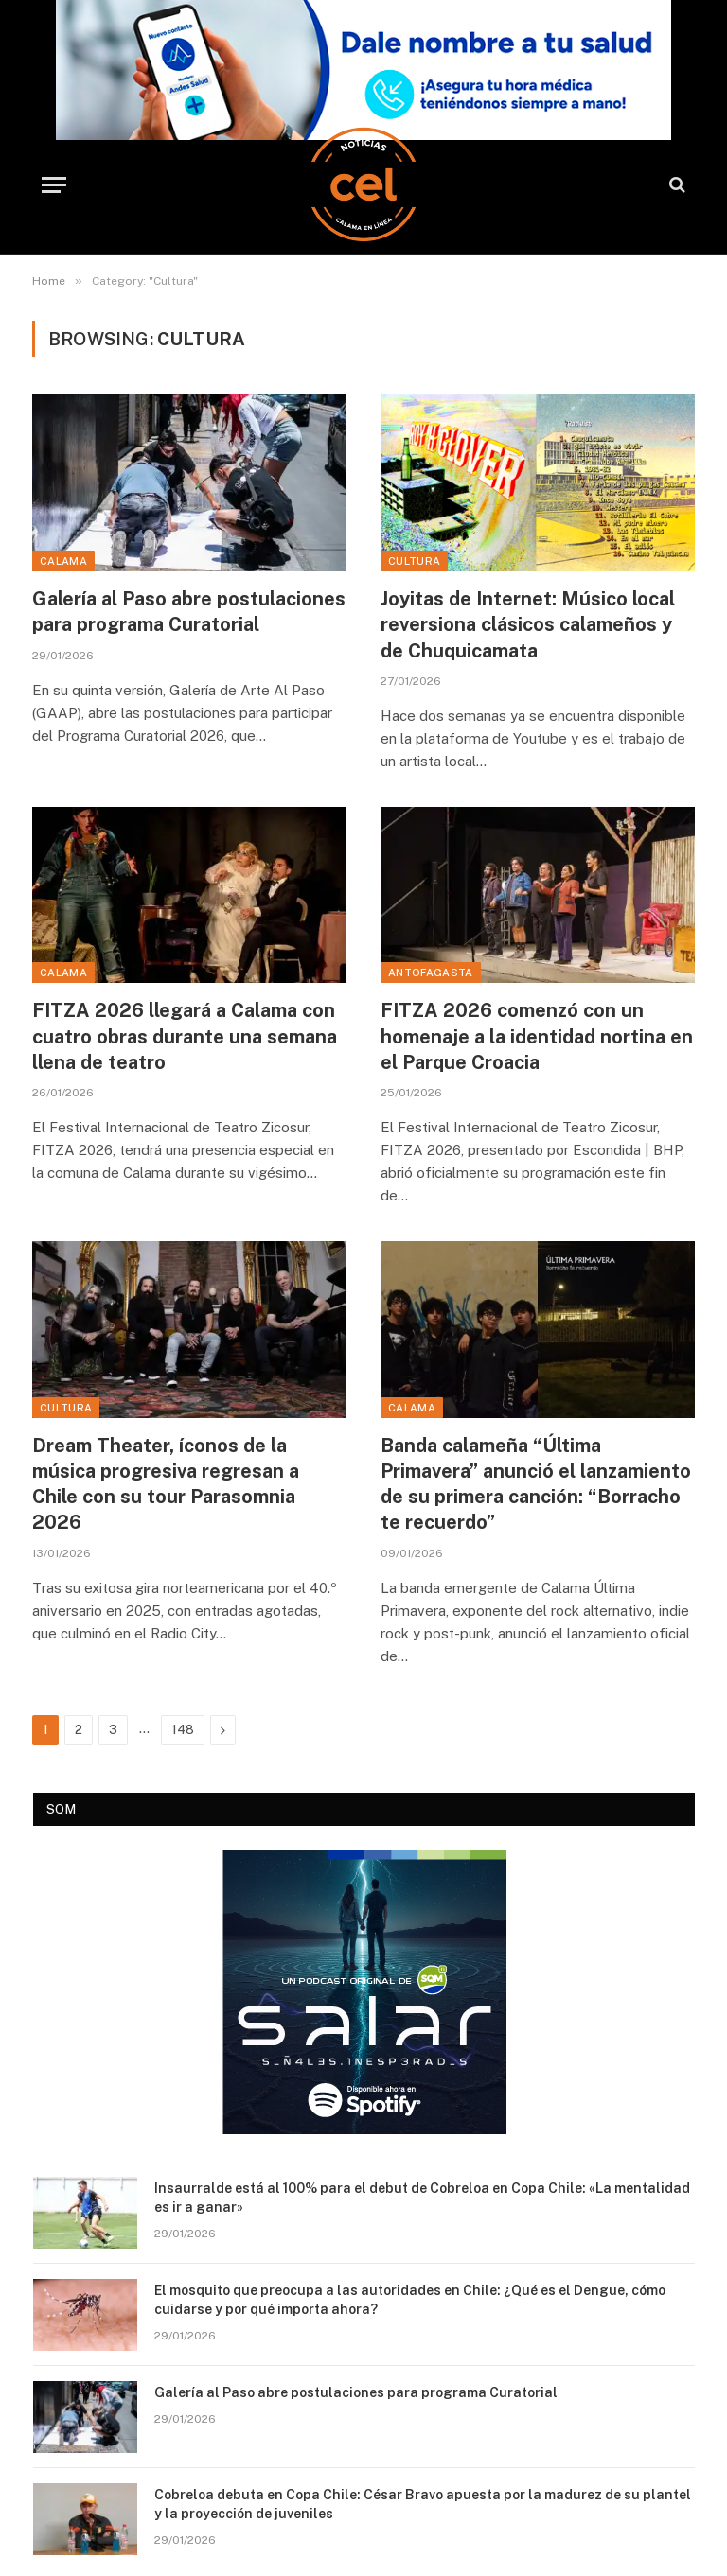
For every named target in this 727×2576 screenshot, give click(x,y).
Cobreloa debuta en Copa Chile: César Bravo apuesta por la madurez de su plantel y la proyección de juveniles (422, 2504)
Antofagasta (430, 972)
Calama (63, 561)
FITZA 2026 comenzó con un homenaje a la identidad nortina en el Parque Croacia (537, 1036)
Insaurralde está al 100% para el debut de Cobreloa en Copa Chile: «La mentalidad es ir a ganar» (422, 2198)
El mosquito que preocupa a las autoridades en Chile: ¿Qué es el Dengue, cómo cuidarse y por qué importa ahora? (409, 2300)
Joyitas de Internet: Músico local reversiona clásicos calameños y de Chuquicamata (528, 624)
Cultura (414, 561)
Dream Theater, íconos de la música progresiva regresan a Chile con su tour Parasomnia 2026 (165, 1484)
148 (182, 1730)
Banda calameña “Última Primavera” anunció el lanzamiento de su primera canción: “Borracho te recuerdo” (536, 1484)
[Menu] (54, 185)
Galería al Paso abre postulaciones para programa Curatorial (189, 611)
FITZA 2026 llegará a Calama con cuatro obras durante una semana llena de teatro (184, 1036)
